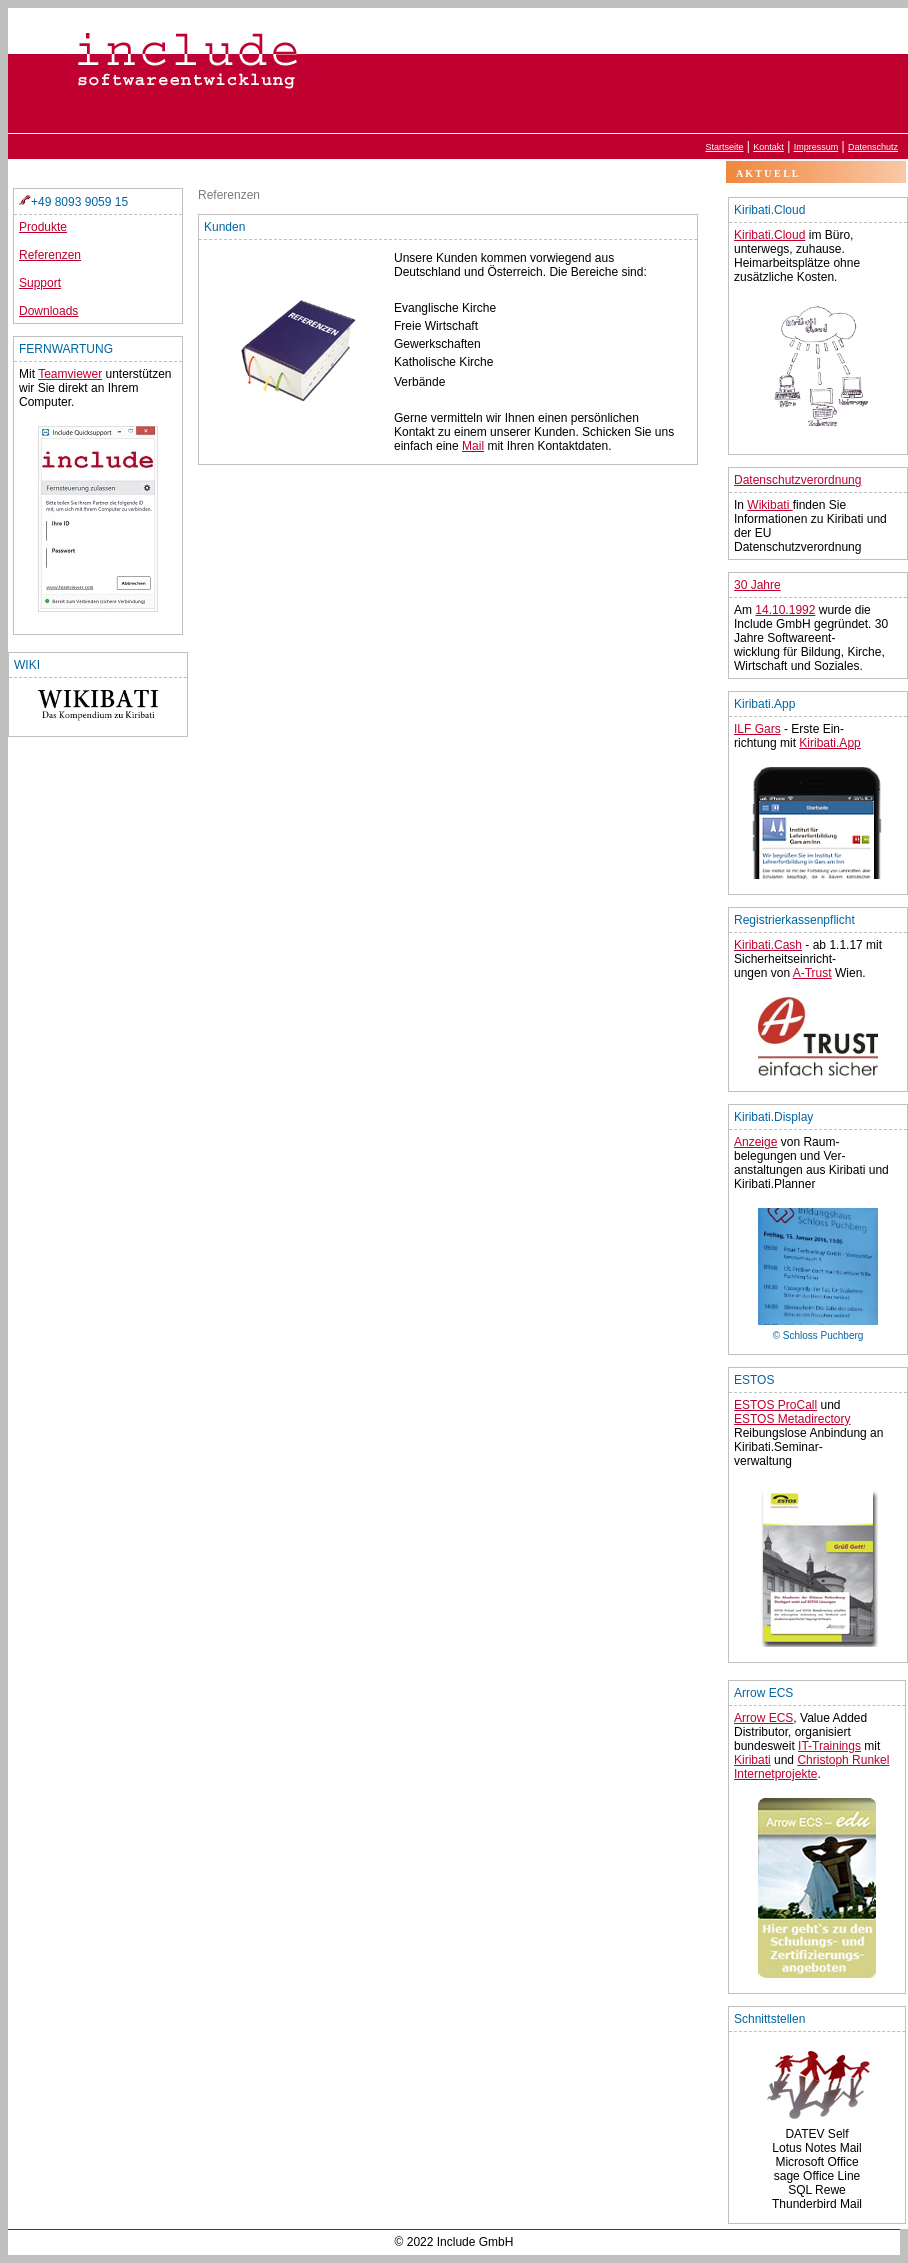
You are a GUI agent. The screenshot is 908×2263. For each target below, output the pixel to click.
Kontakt (768, 147)
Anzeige (755, 1142)
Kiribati (752, 1760)
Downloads (48, 311)
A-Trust (812, 973)
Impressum (816, 147)
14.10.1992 (785, 610)
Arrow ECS (763, 1718)
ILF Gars (757, 729)
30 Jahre (757, 585)
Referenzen (50, 255)
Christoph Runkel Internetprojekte (811, 1767)
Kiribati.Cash (768, 945)
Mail (473, 446)
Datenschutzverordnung (797, 480)
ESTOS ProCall (775, 1405)
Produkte (43, 227)
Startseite (725, 147)
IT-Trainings (829, 1746)
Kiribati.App (829, 743)
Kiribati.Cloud (769, 235)
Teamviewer (70, 374)
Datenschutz (873, 147)
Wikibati (769, 505)
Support (40, 283)
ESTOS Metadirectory (792, 1419)
